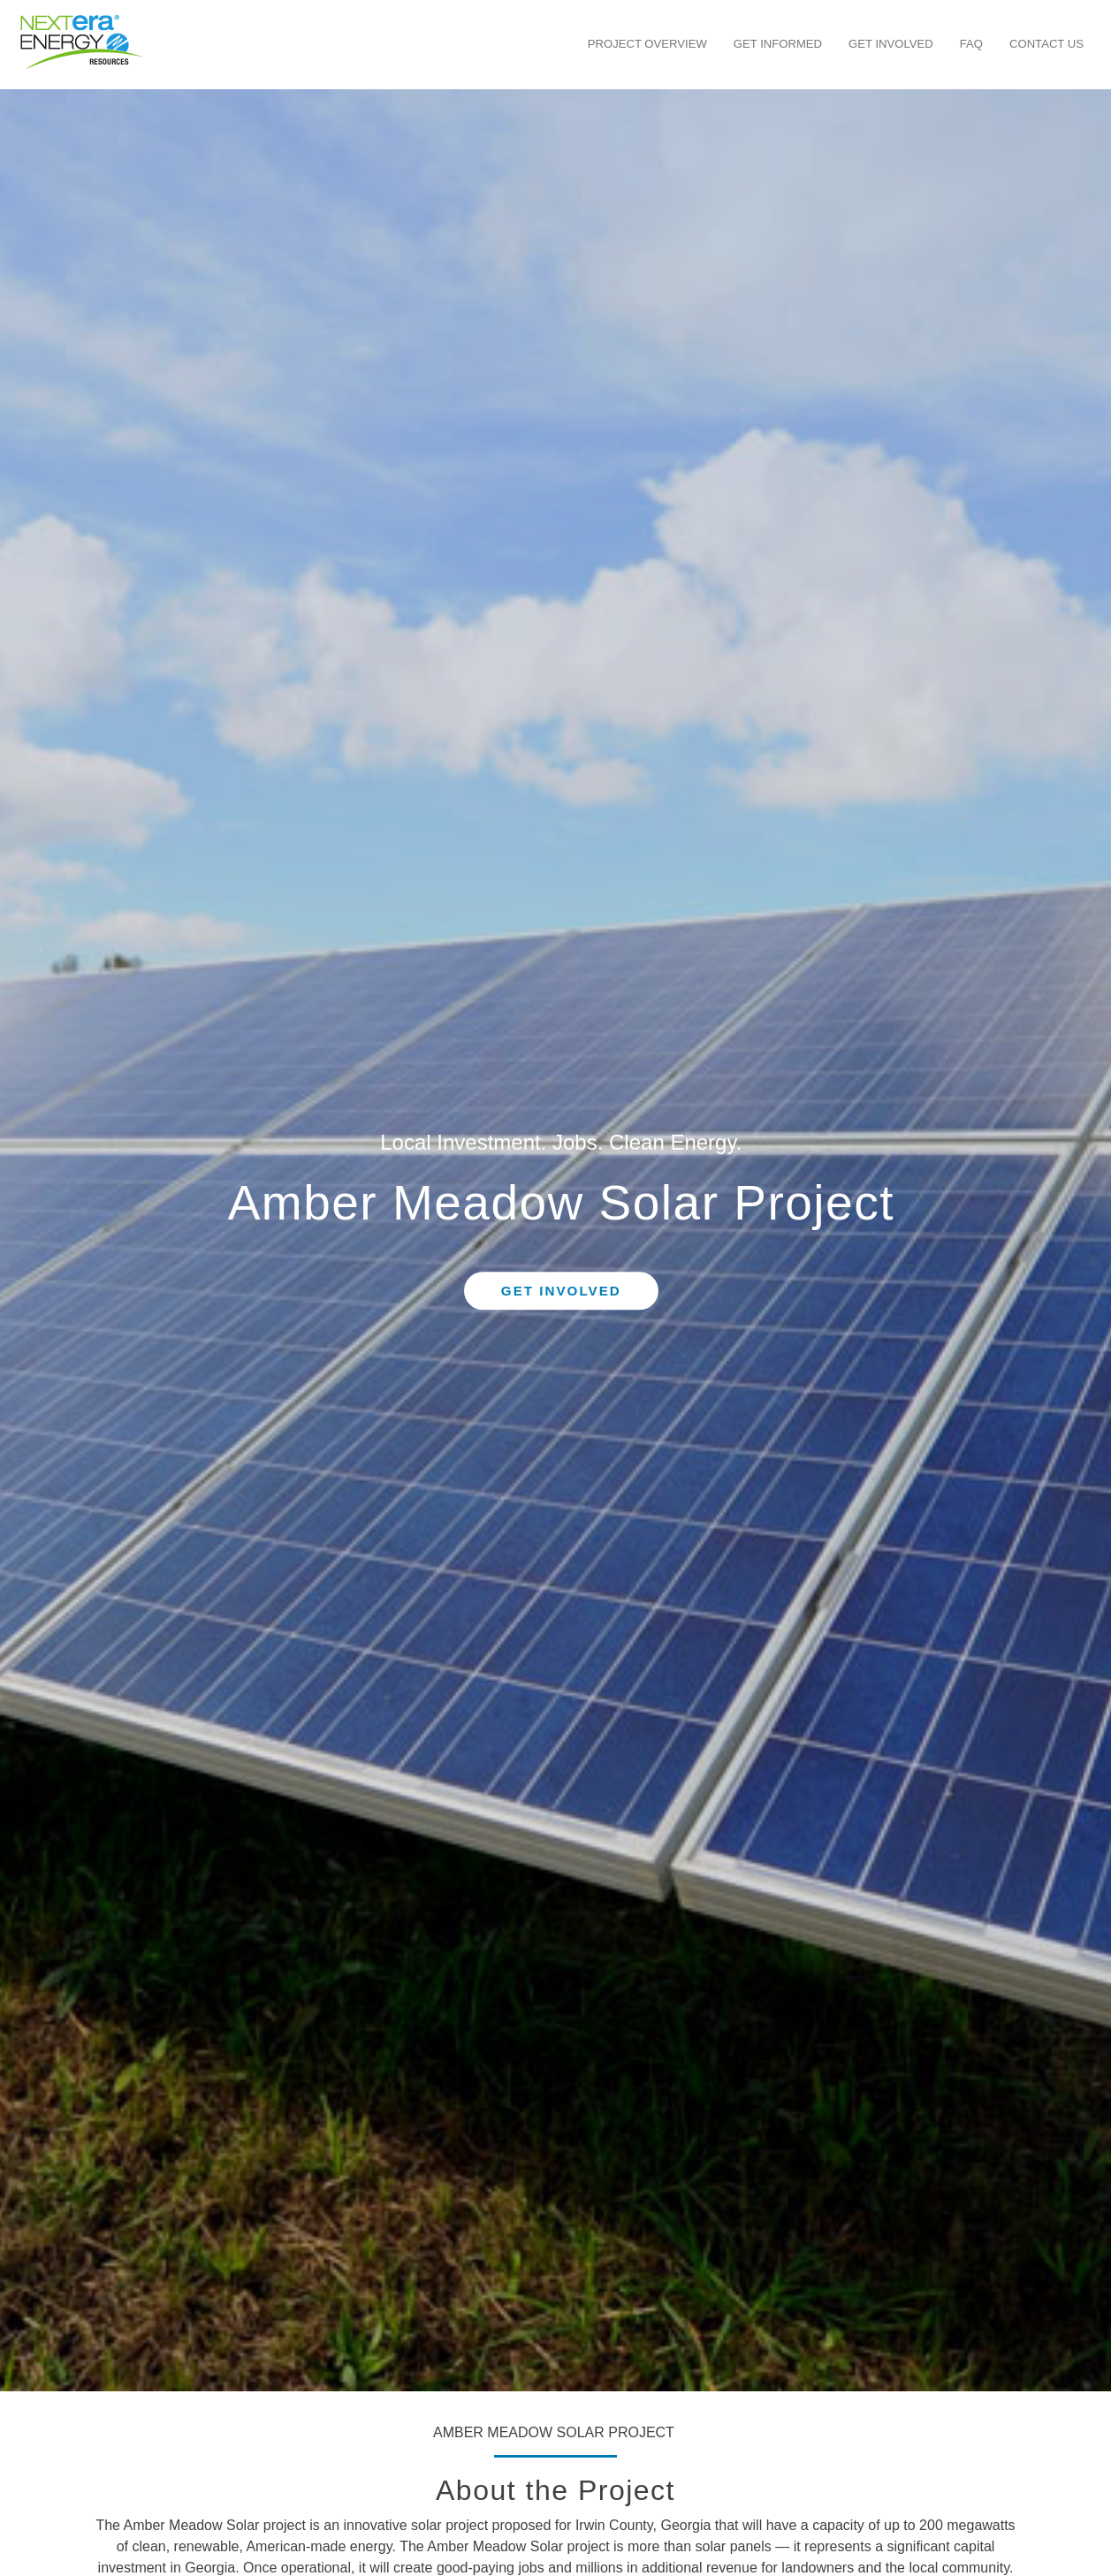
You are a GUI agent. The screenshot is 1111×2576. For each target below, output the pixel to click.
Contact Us (1046, 43)
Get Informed (778, 43)
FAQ (971, 43)
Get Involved (890, 43)
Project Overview (647, 43)
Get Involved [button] (561, 1290)
